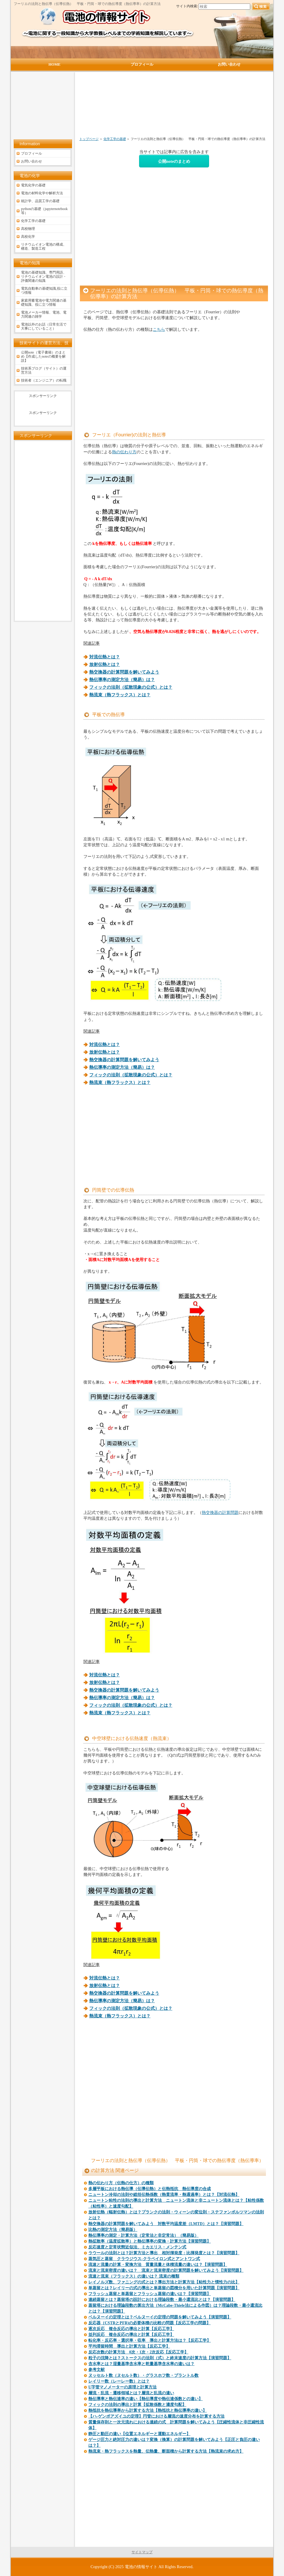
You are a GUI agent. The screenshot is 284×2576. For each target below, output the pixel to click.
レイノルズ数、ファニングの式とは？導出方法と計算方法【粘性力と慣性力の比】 (163, 2282)
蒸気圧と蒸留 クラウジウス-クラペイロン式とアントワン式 (144, 2259)
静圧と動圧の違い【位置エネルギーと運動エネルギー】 (139, 2434)
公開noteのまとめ (174, 161)
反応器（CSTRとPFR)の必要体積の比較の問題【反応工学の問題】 (149, 2323)
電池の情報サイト (141, 2566)
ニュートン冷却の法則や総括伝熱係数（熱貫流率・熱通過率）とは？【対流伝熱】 (163, 2194)
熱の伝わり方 (124, 452)
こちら (159, 329)
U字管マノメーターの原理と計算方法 (122, 2387)
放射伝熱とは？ (104, 664)
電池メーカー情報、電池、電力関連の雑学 (43, 314)
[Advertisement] (143, 107)
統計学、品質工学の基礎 (40, 201)
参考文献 (96, 2369)
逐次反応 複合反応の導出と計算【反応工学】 (131, 2329)
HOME (54, 64)
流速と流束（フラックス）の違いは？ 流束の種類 (133, 2276)
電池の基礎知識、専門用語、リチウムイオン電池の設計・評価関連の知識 (43, 276)
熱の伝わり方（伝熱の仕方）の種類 (121, 2183)
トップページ (89, 139)
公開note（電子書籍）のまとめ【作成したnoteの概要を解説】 (43, 356)
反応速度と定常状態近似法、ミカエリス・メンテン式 (137, 2247)
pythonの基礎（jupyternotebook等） (44, 211)
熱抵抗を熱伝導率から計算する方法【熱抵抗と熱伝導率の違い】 (147, 2410)
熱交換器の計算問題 (220, 1512)
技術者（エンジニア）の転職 (43, 380)
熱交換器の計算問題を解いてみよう (124, 672)
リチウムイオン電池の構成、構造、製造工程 (43, 246)
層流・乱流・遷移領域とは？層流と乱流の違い (131, 2393)
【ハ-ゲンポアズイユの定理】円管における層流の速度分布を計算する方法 (156, 2416)
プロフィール (31, 153)
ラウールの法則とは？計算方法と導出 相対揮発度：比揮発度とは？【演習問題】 (163, 2253)
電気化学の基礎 (33, 185)
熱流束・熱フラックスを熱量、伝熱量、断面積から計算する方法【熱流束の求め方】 (165, 2451)
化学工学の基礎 (115, 139)
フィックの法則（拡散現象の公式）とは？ (130, 687)
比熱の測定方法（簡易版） (112, 2229)
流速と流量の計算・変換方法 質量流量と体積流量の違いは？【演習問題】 (157, 2264)
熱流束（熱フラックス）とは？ (119, 694)
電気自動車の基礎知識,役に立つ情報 (44, 290)
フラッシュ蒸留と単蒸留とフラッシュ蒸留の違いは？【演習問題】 (149, 2294)
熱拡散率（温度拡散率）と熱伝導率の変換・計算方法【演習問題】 (149, 2241)
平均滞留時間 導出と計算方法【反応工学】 (129, 2346)
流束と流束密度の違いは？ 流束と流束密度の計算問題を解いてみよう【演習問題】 (165, 2270)
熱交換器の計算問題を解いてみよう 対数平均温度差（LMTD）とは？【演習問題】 (165, 2224)
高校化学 (28, 237)
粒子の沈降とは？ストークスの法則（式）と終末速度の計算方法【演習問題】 (159, 2358)
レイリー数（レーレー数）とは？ (119, 2381)
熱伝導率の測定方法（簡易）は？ (122, 679)
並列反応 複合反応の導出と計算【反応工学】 (131, 2334)
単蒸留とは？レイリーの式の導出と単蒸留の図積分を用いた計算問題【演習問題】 (163, 2288)
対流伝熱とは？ (104, 657)
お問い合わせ (31, 161)
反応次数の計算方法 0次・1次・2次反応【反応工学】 (138, 2352)
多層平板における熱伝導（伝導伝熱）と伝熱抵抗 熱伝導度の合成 (149, 2189)
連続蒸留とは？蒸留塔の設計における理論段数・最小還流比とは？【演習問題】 (161, 2299)
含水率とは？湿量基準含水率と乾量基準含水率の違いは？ (141, 2364)
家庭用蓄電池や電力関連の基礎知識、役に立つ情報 (43, 302)
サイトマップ (142, 2552)
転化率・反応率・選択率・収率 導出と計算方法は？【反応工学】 (149, 2340)
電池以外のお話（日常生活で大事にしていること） (43, 326)
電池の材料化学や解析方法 (42, 193)
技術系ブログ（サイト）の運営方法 (43, 370)
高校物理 (28, 229)
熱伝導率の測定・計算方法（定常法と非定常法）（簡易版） (143, 2235)
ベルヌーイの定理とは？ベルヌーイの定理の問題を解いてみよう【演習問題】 (159, 2317)
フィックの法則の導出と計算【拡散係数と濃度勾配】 (137, 2404)
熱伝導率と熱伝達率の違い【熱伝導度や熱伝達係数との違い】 (145, 2399)
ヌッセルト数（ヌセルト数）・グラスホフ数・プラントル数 (143, 2375)
